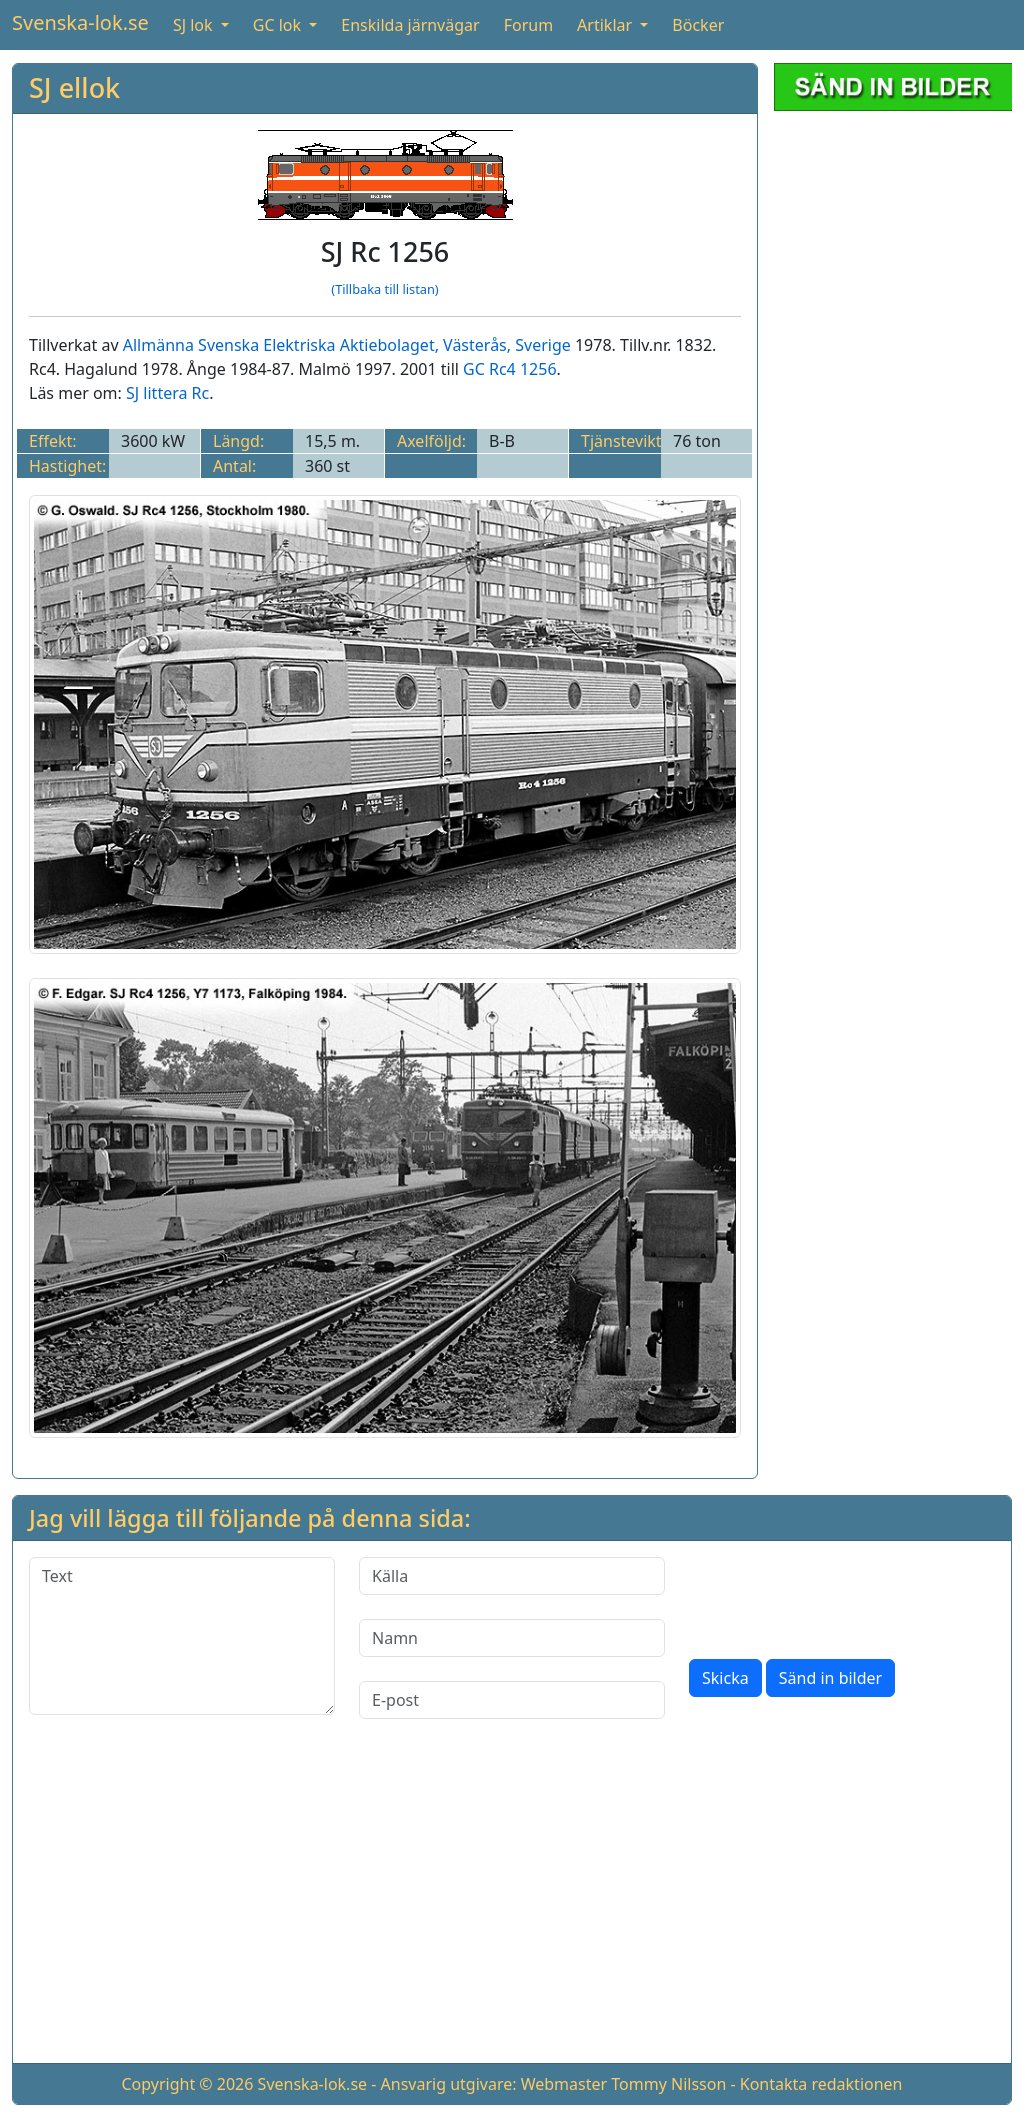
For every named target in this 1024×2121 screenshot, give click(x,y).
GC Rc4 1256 (509, 369)
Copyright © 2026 (187, 2084)
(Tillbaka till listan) (384, 289)
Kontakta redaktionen (821, 2084)
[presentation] (841, 1596)
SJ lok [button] (195, 25)
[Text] (182, 1636)
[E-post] (512, 1700)
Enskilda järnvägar (410, 25)
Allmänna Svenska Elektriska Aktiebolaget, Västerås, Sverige (347, 345)
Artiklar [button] (606, 25)
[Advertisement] (893, 427)
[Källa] (512, 1576)
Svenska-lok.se (80, 22)
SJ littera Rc (167, 393)
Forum (528, 25)
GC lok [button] (279, 25)
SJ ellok (74, 87)
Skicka (725, 1678)
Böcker (698, 25)
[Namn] (512, 1638)
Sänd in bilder (830, 1678)
